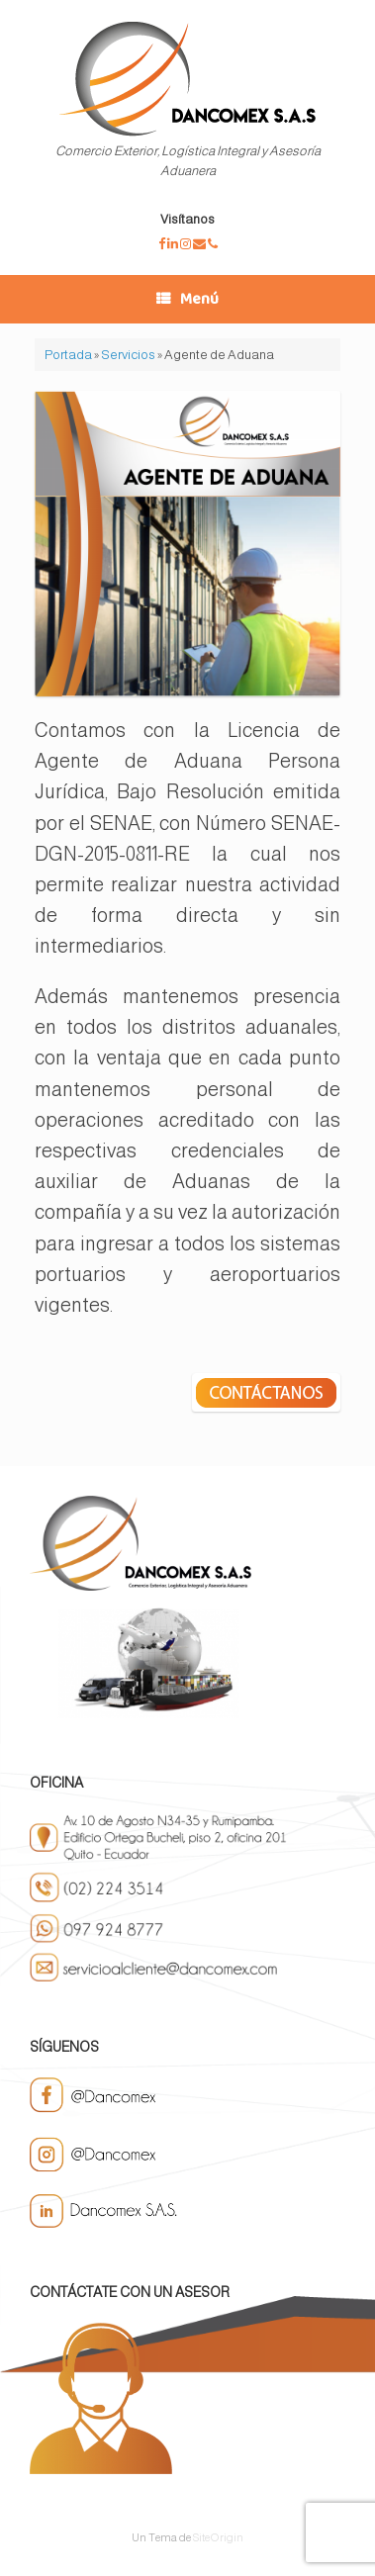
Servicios (128, 354)
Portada (68, 354)
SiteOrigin (218, 2537)
